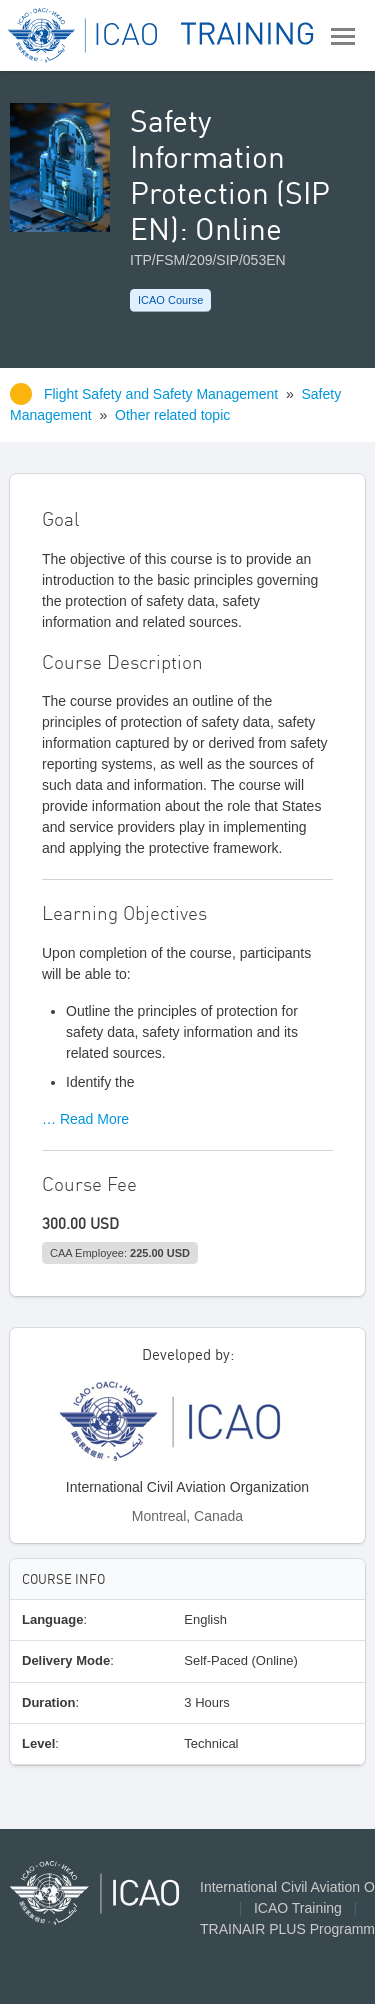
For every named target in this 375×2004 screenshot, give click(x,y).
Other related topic (172, 415)
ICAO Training (298, 1908)
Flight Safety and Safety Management (163, 394)
